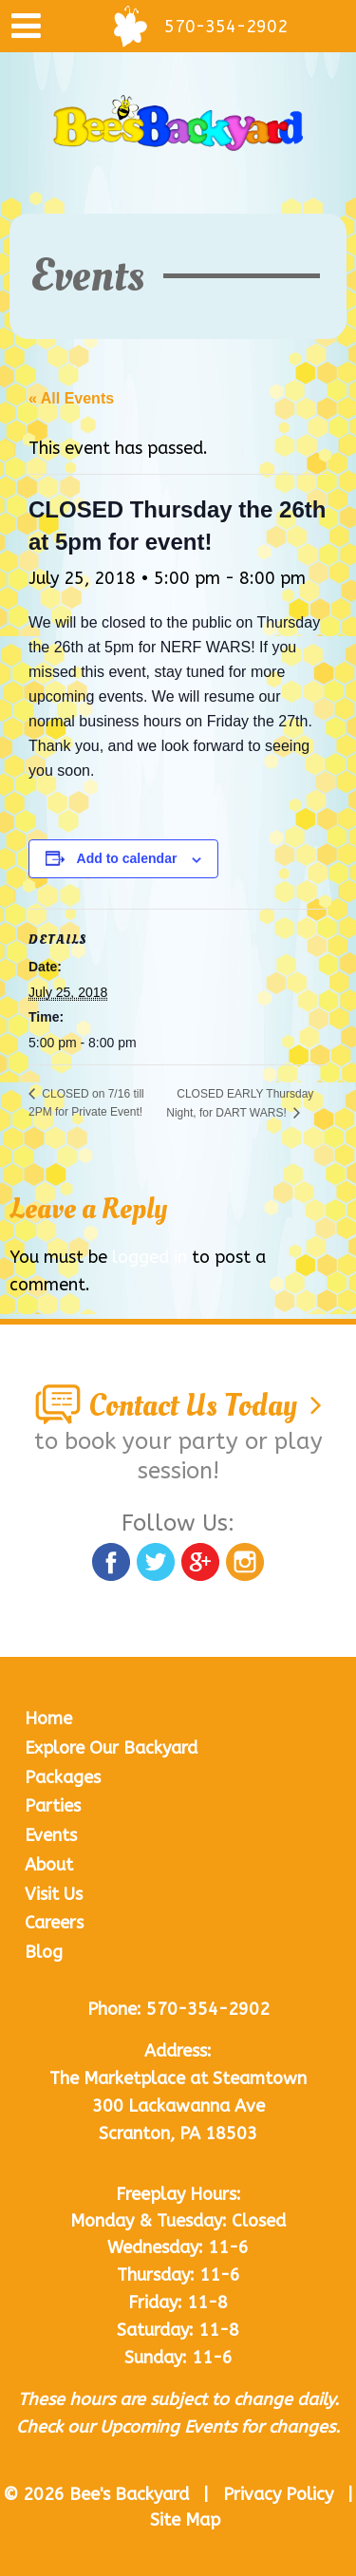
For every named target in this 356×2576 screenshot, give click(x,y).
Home (48, 1718)
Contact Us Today (178, 1406)
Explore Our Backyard (111, 1748)
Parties (53, 1806)
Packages (63, 1777)
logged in (149, 1257)
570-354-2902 (208, 2009)
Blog (44, 1952)
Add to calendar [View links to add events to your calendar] (127, 858)
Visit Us (54, 1894)
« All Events (71, 398)
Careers (54, 1922)
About (49, 1864)
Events (51, 1835)
